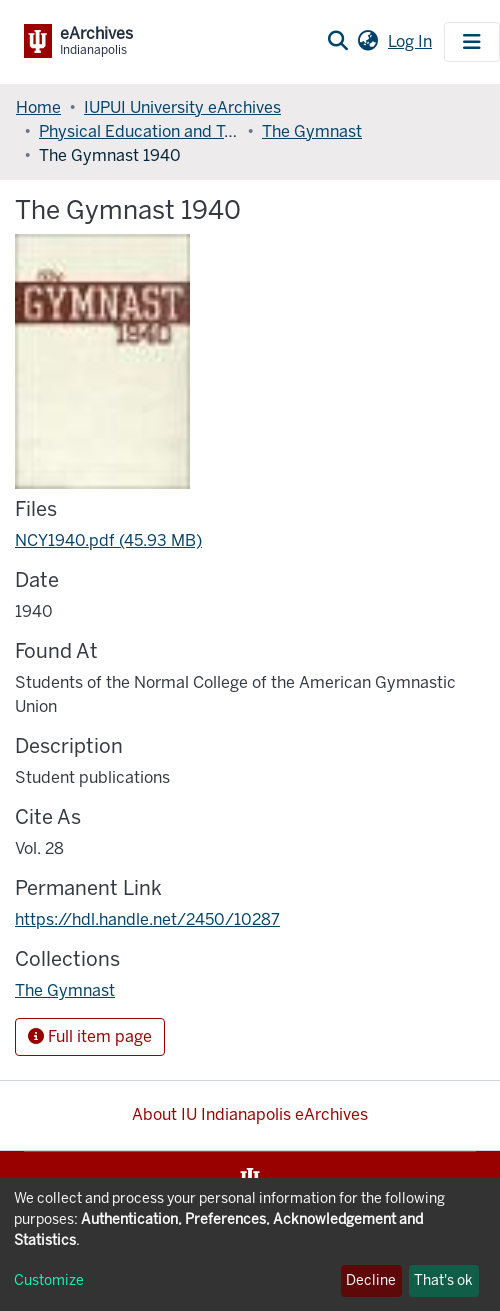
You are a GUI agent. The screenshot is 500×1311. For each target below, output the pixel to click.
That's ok (443, 1280)
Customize (49, 1280)
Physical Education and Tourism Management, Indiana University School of (139, 131)
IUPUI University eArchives (182, 107)
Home (38, 107)
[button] (367, 42)
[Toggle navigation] (472, 42)
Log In (412, 41)
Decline (371, 1280)
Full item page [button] (90, 1036)
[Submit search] (337, 42)
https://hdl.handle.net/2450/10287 (147, 919)
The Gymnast (312, 131)
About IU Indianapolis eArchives (250, 1114)
